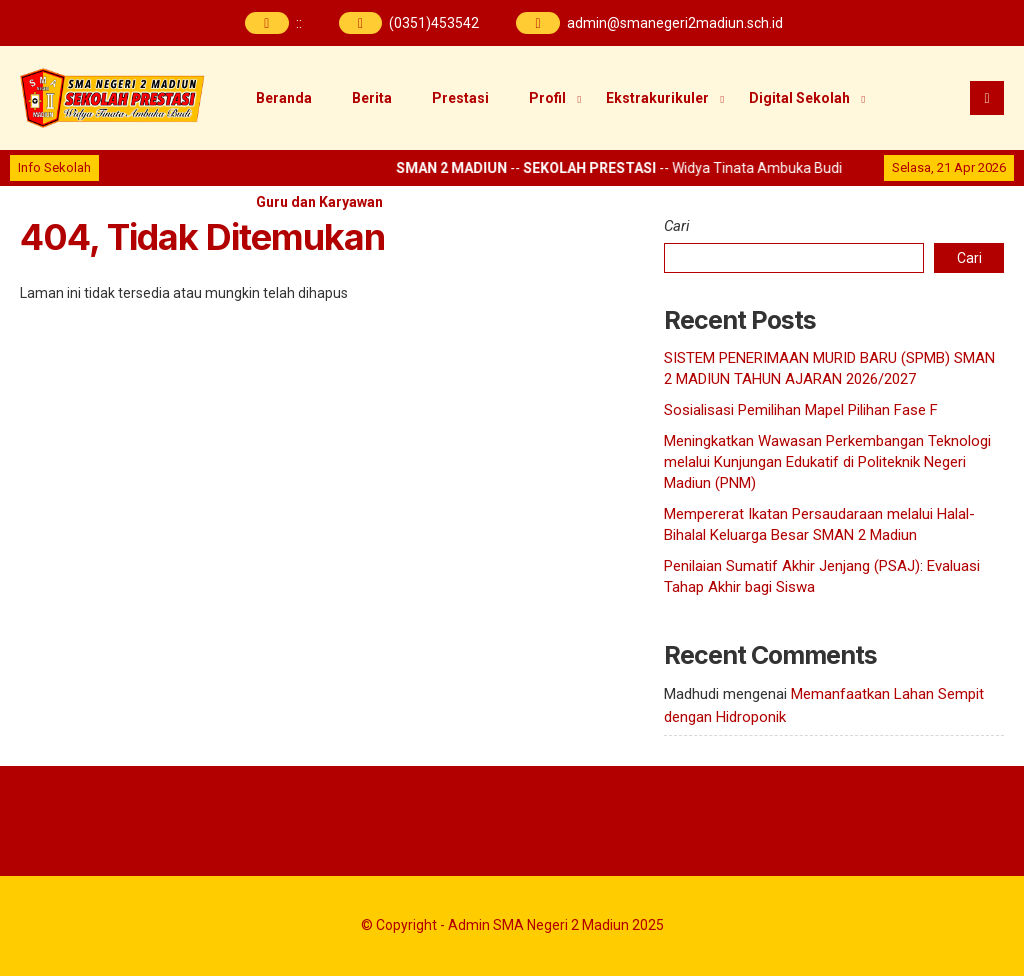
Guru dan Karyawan (319, 202)
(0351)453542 (434, 23)
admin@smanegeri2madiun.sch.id (675, 23)
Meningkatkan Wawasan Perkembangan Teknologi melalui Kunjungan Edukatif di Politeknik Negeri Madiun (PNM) (827, 462)
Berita (372, 98)
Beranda (284, 98)
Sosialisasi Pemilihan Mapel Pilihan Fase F (801, 410)
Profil (547, 98)
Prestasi (460, 98)
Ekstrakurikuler (657, 98)
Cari (677, 226)
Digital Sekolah (799, 98)
